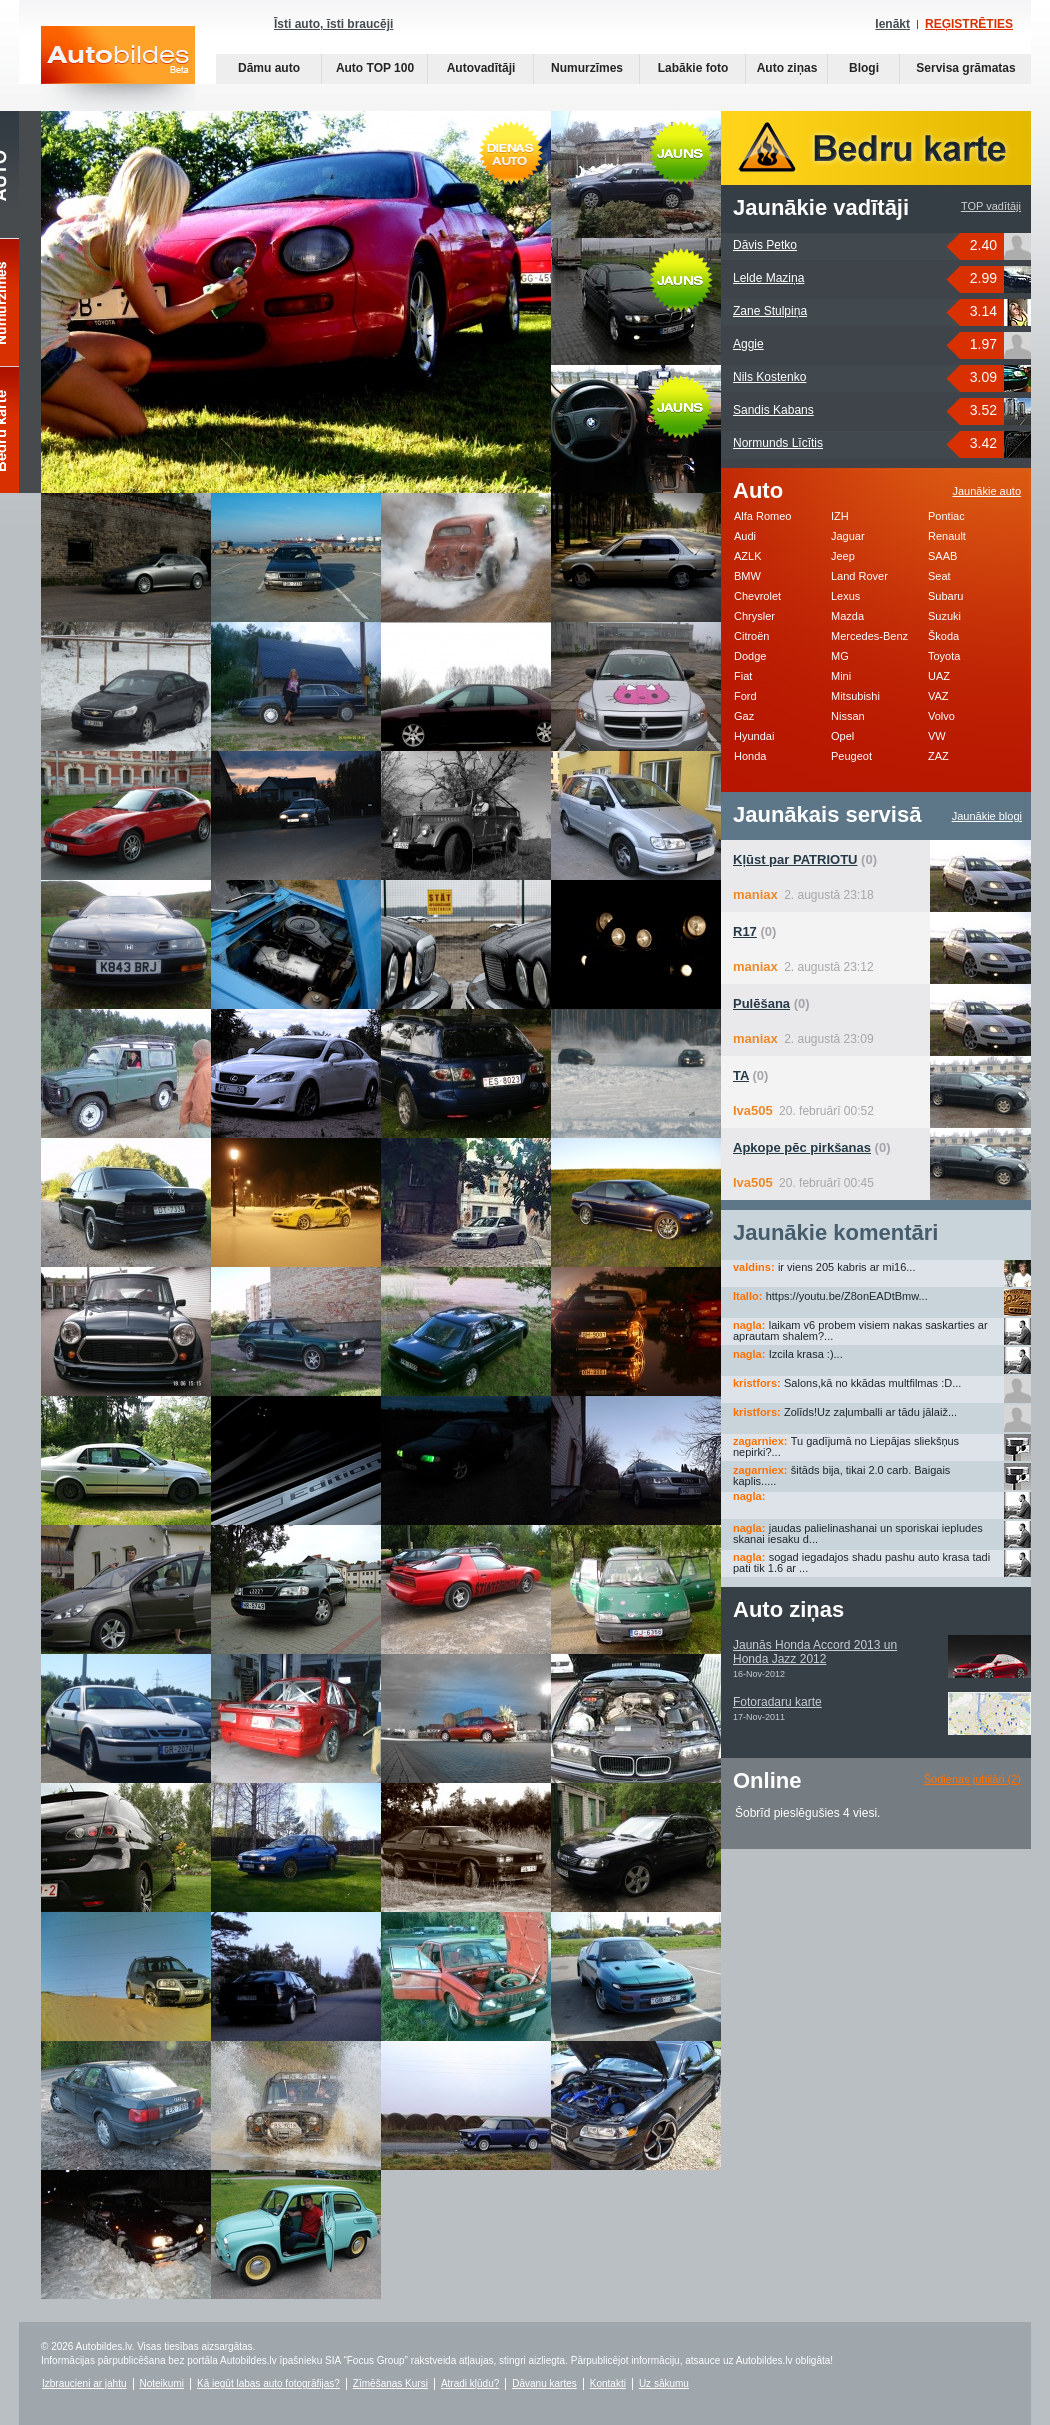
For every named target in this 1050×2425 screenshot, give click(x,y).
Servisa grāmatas (965, 68)
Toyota (944, 656)
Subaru (945, 596)
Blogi (864, 68)
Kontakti (608, 2383)
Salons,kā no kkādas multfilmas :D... (872, 1383)
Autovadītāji (481, 68)
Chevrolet (757, 596)
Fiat (743, 676)
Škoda (943, 636)
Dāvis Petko (765, 245)
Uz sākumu (664, 2383)
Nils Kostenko (769, 377)
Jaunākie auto (987, 491)
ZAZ (938, 756)
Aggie (748, 344)
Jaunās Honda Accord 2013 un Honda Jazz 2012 (815, 1652)
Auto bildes (118, 68)
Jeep (843, 556)
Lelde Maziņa (768, 278)
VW (937, 736)
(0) (805, 859)
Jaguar (848, 536)
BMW (747, 576)
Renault (947, 536)
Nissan (848, 716)
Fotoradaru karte (777, 1702)
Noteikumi (162, 2383)
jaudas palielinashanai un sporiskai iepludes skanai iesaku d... (858, 1533)
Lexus (845, 596)
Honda (750, 756)
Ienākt (892, 24)
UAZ (939, 676)
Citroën (751, 636)
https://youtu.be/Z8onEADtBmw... (847, 1296)
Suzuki (944, 616)
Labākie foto (693, 68)
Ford (745, 696)
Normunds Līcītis (778, 443)
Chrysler (754, 616)
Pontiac (946, 516)
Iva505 (753, 1110)
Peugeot (851, 756)
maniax (755, 894)
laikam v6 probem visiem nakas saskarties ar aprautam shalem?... (860, 1330)
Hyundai (754, 736)
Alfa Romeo (762, 516)
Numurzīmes (587, 68)
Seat (939, 576)
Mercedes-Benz (869, 636)
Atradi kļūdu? (470, 2383)
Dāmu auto (269, 68)
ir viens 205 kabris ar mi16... (847, 1267)
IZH (840, 516)
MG (840, 656)
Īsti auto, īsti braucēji (333, 24)
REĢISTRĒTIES (969, 24)
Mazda (847, 616)
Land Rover (859, 576)
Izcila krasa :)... (806, 1354)
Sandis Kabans (773, 410)
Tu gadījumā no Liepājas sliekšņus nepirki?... (846, 1446)
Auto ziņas (787, 68)
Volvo (941, 716)
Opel (842, 736)
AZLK (748, 556)
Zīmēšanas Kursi (390, 2383)
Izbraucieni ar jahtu (84, 2383)
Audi (745, 536)
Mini (841, 676)
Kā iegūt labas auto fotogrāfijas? (268, 2383)
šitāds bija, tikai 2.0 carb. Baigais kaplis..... (841, 1475)
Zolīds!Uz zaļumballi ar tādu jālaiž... (870, 1412)
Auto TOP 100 (375, 68)
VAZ (938, 696)
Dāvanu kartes (544, 2383)
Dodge (750, 656)
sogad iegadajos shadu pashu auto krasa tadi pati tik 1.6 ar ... (861, 1562)
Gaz (744, 716)
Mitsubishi (855, 696)
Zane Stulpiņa (770, 311)
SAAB (942, 556)
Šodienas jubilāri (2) (972, 1779)
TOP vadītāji (991, 206)
